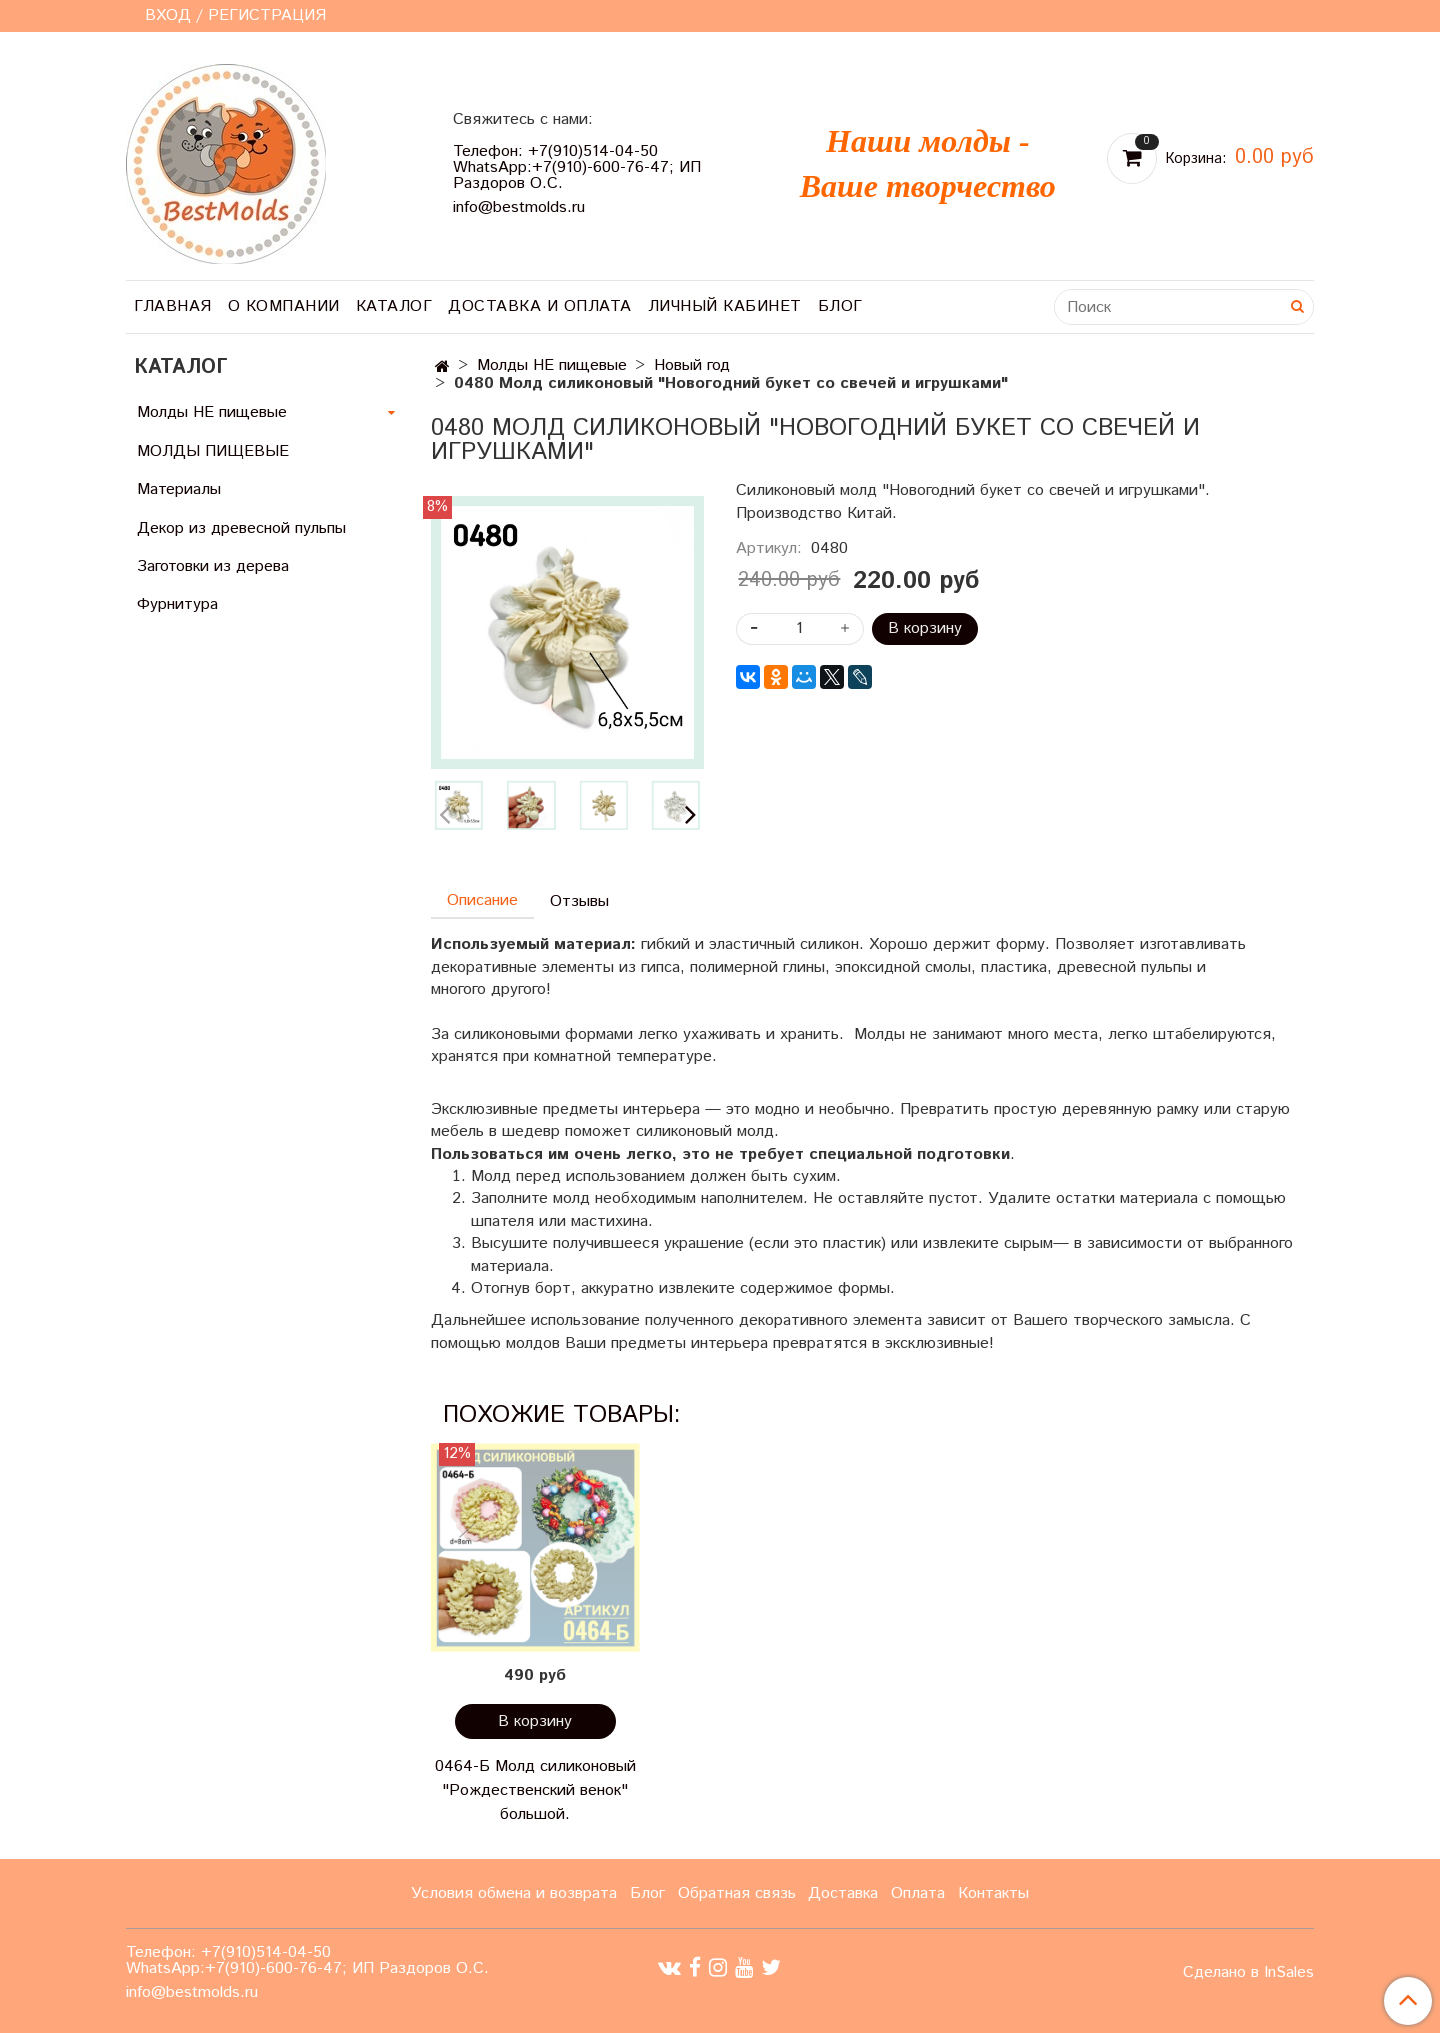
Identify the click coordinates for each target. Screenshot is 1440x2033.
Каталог (394, 306)
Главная (173, 306)
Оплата (918, 1893)
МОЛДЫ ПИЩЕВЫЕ (213, 451)
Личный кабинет (725, 306)
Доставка (843, 1893)
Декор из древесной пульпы (241, 528)
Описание (482, 900)
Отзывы (579, 901)
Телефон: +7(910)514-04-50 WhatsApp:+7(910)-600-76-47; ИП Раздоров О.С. (577, 167)
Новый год (692, 365)
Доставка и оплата (540, 306)
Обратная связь (737, 1893)
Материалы (179, 489)
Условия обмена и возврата (514, 1893)
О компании (284, 306)
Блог (840, 306)
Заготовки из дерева (213, 566)
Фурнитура (177, 604)
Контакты (993, 1893)
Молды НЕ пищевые (552, 365)
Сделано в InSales (1248, 1973)
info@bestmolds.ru (519, 207)
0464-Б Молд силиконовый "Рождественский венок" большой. (535, 1790)
